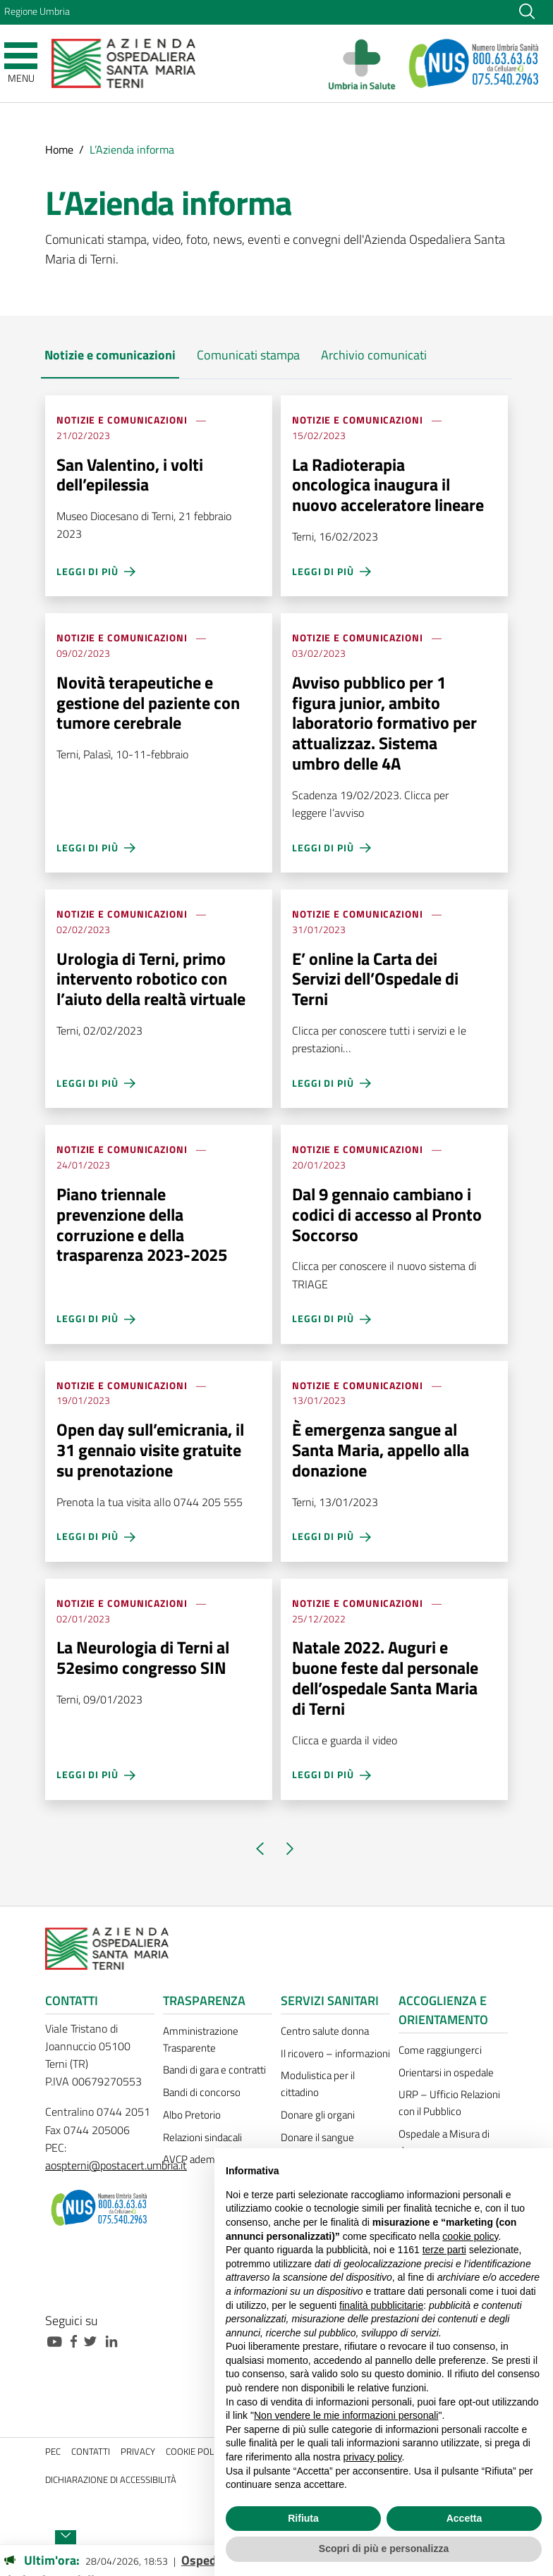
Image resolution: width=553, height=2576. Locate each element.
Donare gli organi (318, 2115)
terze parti (444, 2249)
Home (59, 149)
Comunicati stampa (248, 354)
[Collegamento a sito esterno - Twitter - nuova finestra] (94, 2340)
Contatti (90, 2451)
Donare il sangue (317, 2137)
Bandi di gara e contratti (214, 2070)
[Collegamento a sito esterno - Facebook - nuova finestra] (77, 2340)
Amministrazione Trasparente (200, 2039)
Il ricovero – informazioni (335, 2053)
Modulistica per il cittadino (318, 2083)
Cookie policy (196, 2451)
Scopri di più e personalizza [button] (384, 2548)
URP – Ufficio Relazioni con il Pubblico (449, 2102)
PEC (53, 2451)
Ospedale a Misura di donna (444, 2142)
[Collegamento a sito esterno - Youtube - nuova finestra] (58, 2340)
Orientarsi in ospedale (446, 2072)
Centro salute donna (325, 2031)
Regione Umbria (37, 11)
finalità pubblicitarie (381, 2305)
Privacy (138, 2451)
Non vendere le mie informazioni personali (346, 2415)
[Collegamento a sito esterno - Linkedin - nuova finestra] (115, 2340)
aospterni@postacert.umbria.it (116, 2165)
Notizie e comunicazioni (110, 354)
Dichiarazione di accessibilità (110, 2479)
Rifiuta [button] (303, 2518)
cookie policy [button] (470, 2236)
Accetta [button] (464, 2518)
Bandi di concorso (202, 2092)
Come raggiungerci (440, 2050)
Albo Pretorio (192, 2115)
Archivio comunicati (374, 354)
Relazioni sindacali (202, 2137)
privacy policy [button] (373, 2457)
